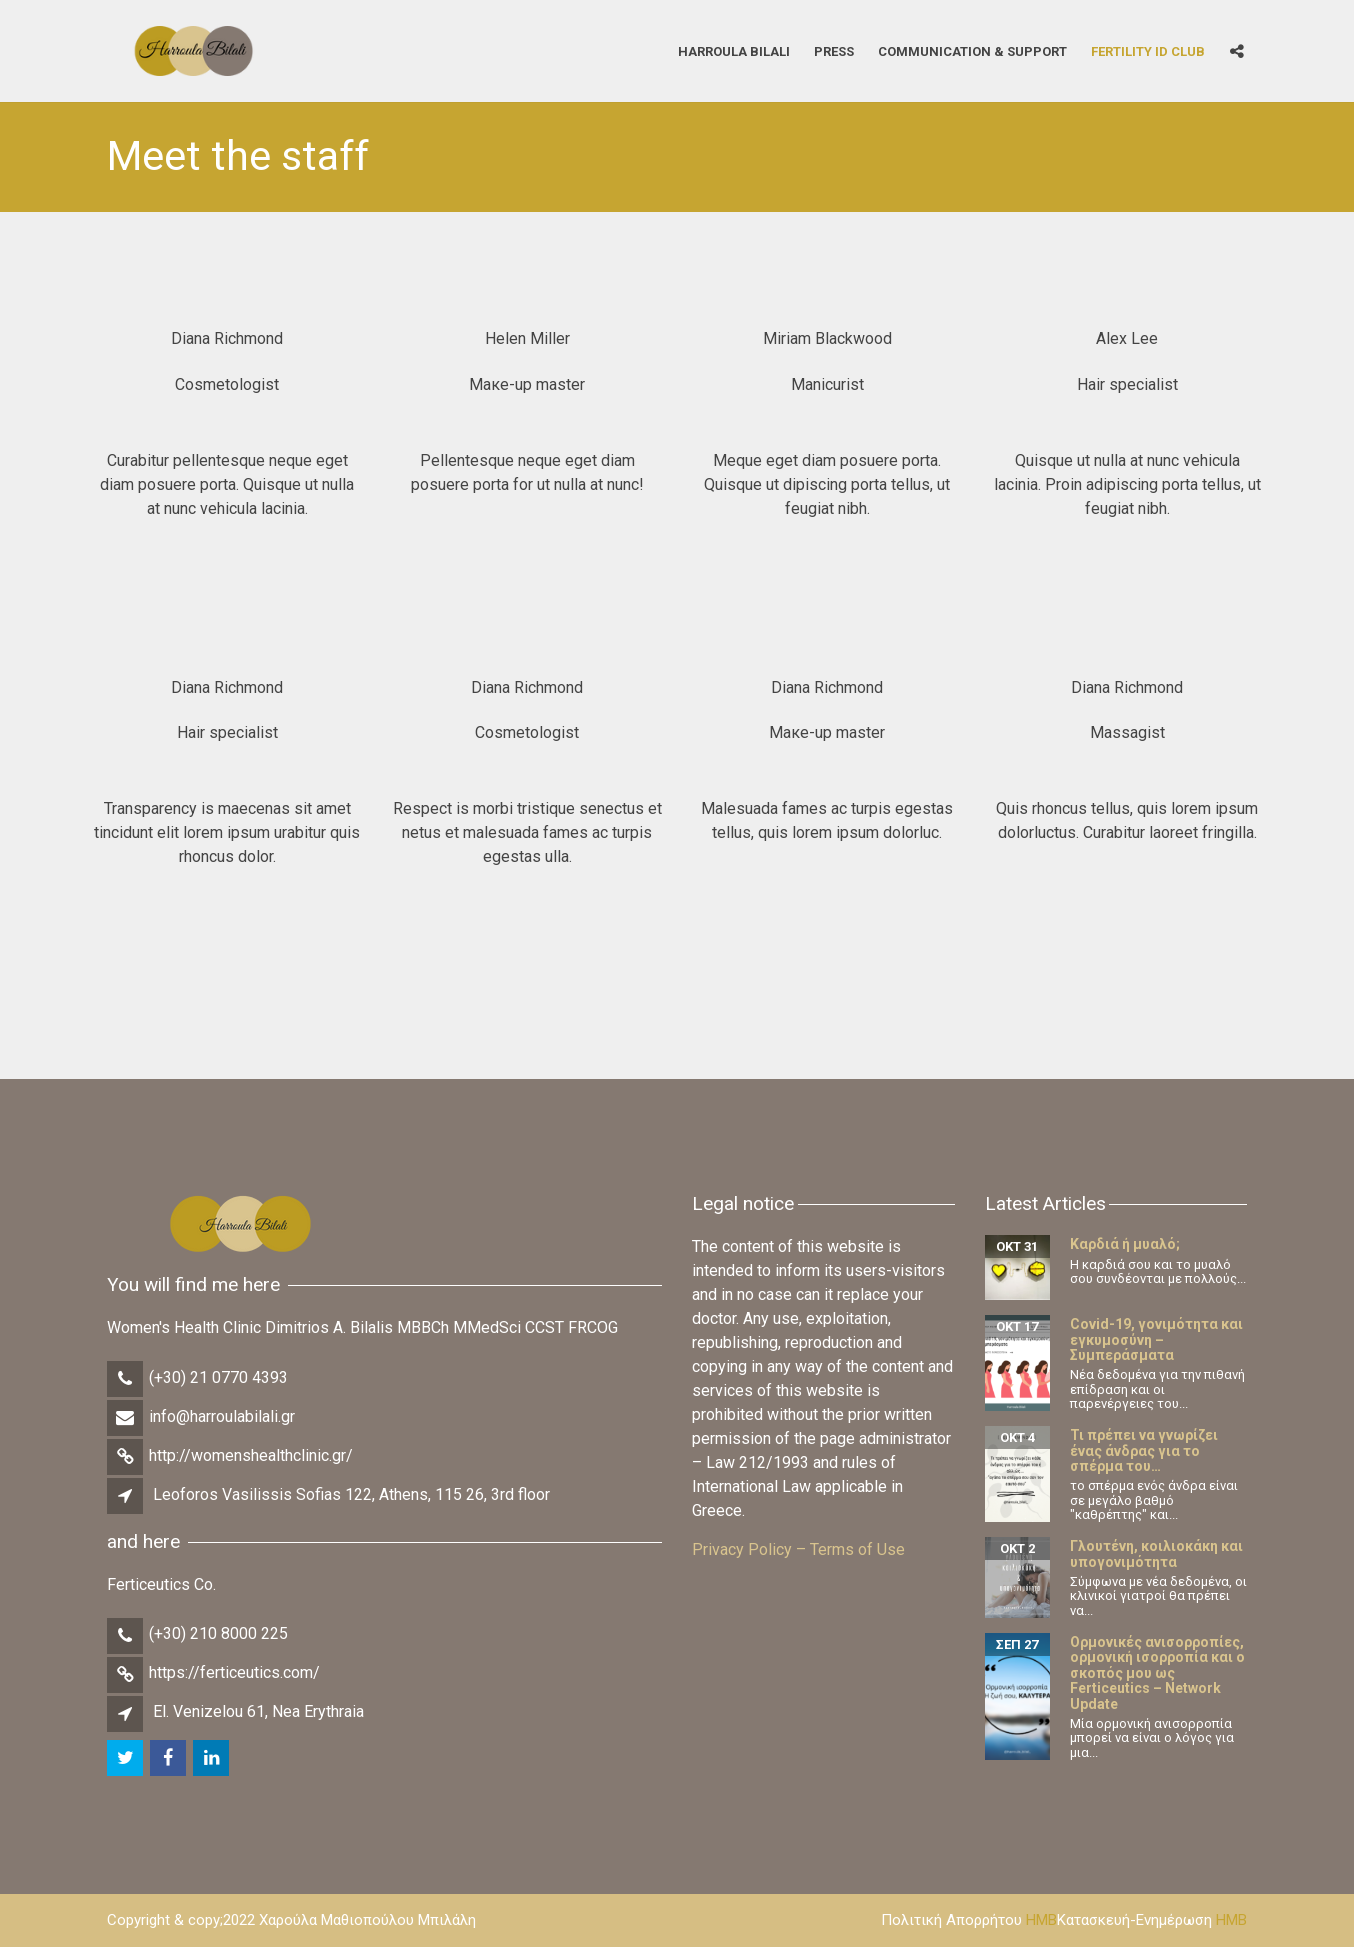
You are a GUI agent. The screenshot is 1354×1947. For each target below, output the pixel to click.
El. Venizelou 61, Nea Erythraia (258, 1711)
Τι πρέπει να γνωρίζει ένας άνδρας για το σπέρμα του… (1144, 1450)
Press (834, 50)
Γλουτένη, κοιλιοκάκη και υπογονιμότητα (1156, 1553)
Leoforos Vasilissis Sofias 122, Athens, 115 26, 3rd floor (351, 1494)
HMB (1041, 1920)
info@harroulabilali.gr (222, 1416)
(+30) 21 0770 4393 (218, 1377)
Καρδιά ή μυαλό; (1125, 1244)
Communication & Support (972, 50)
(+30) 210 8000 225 (218, 1633)
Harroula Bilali (734, 50)
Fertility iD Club (1148, 50)
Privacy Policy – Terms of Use (798, 1549)
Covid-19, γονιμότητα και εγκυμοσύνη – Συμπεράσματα (1156, 1339)
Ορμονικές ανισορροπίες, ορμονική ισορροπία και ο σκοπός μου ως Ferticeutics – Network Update (1157, 1673)
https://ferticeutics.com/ (234, 1672)
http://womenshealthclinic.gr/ (251, 1455)
